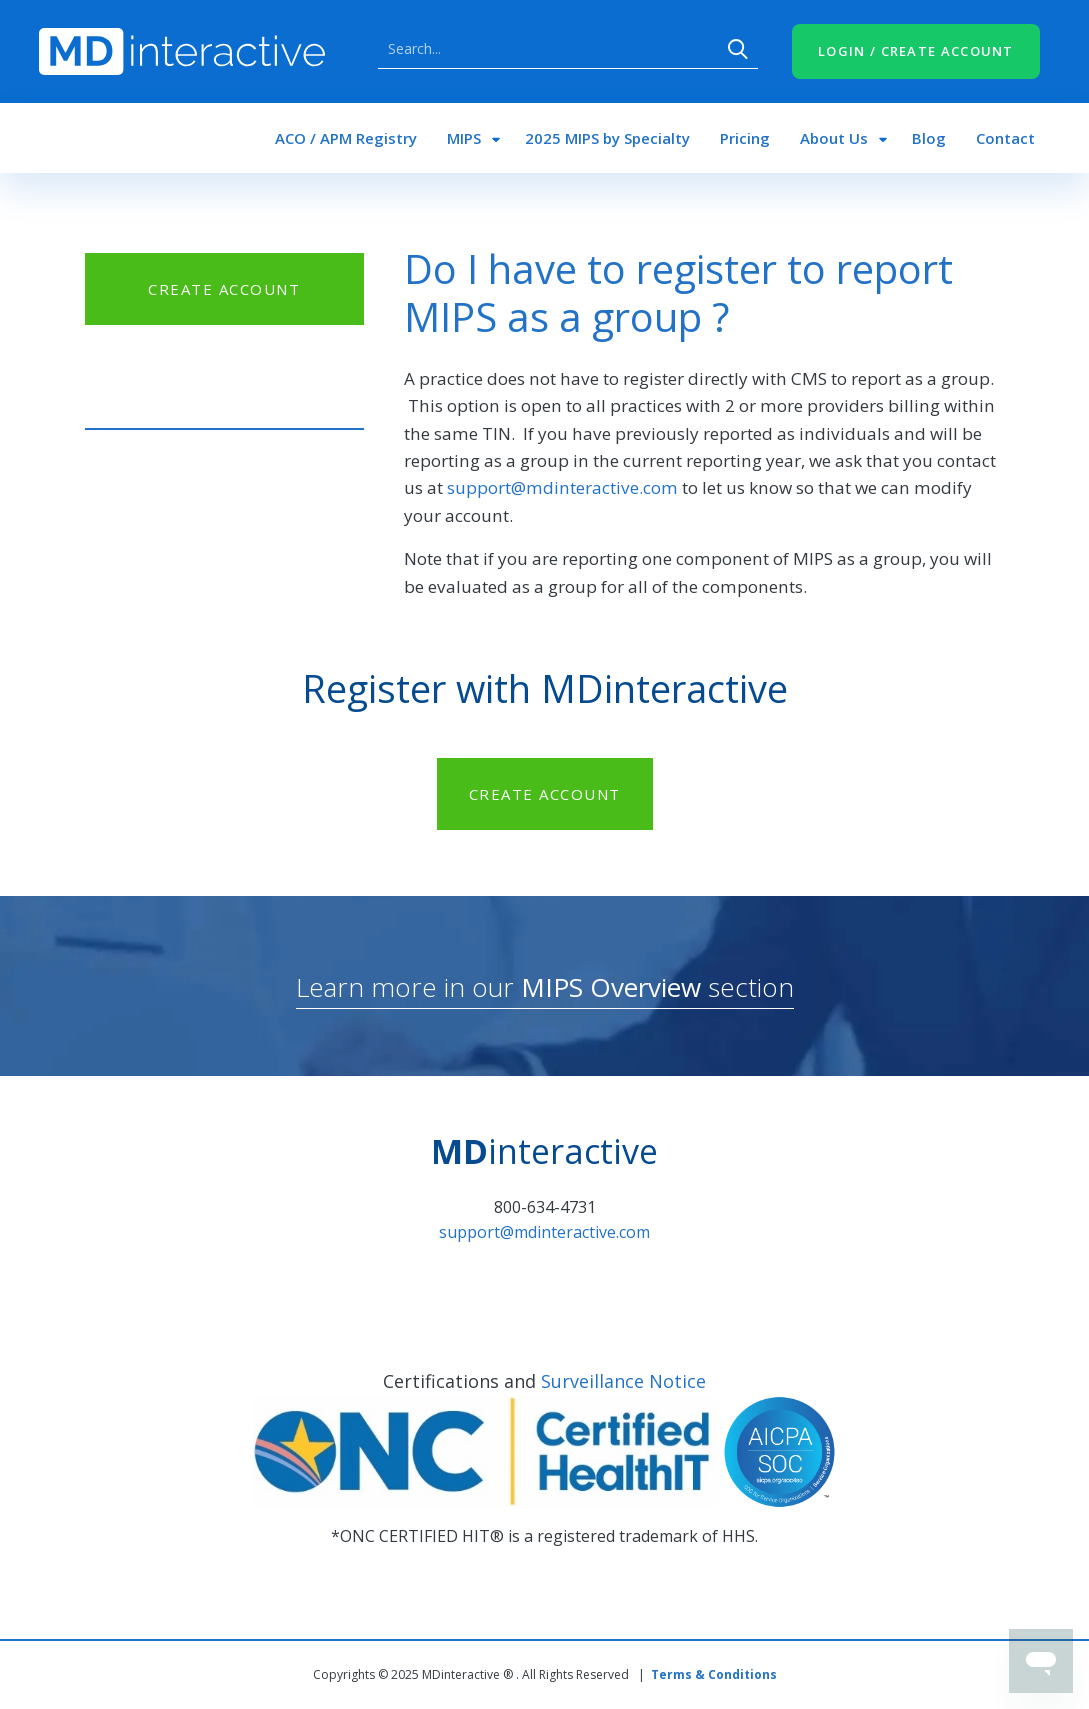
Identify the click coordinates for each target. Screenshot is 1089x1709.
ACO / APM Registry (346, 138)
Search (738, 49)
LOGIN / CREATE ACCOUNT (916, 51)
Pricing (745, 138)
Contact (1005, 138)
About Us (834, 138)
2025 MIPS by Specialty (607, 138)
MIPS (464, 138)
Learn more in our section (545, 987)
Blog (929, 138)
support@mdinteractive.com (562, 487)
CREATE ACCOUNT (224, 289)
